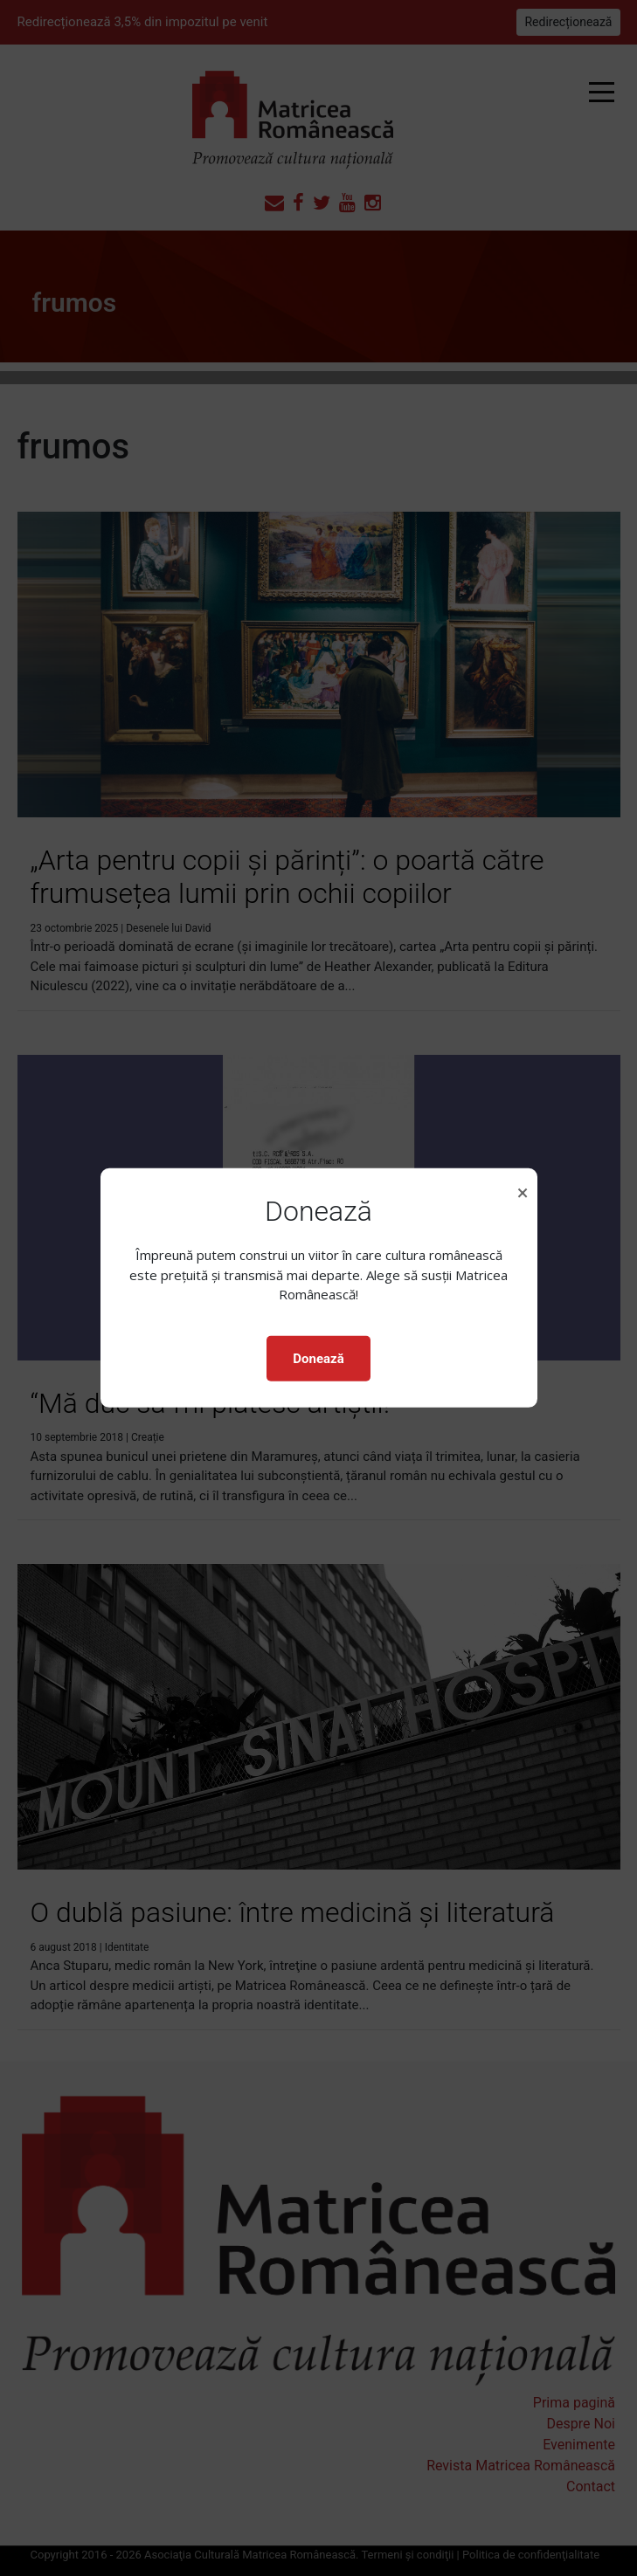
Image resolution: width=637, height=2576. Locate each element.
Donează (318, 1359)
